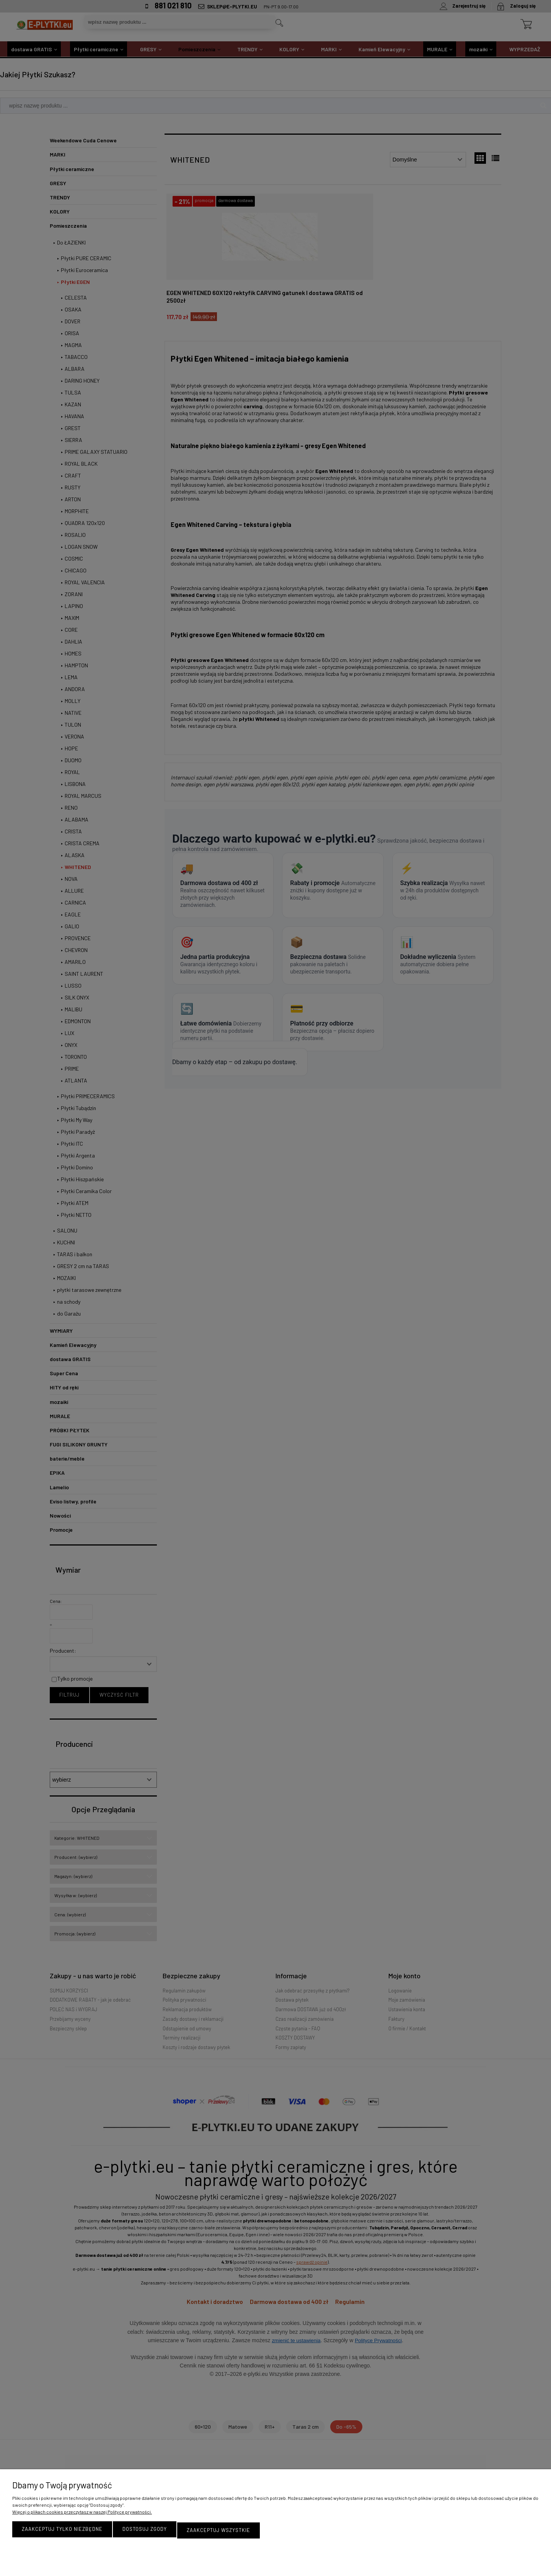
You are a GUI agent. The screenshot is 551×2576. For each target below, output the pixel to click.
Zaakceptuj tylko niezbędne (62, 2531)
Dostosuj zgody (144, 2531)
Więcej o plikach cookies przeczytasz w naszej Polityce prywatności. (82, 2513)
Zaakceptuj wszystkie (218, 2531)
